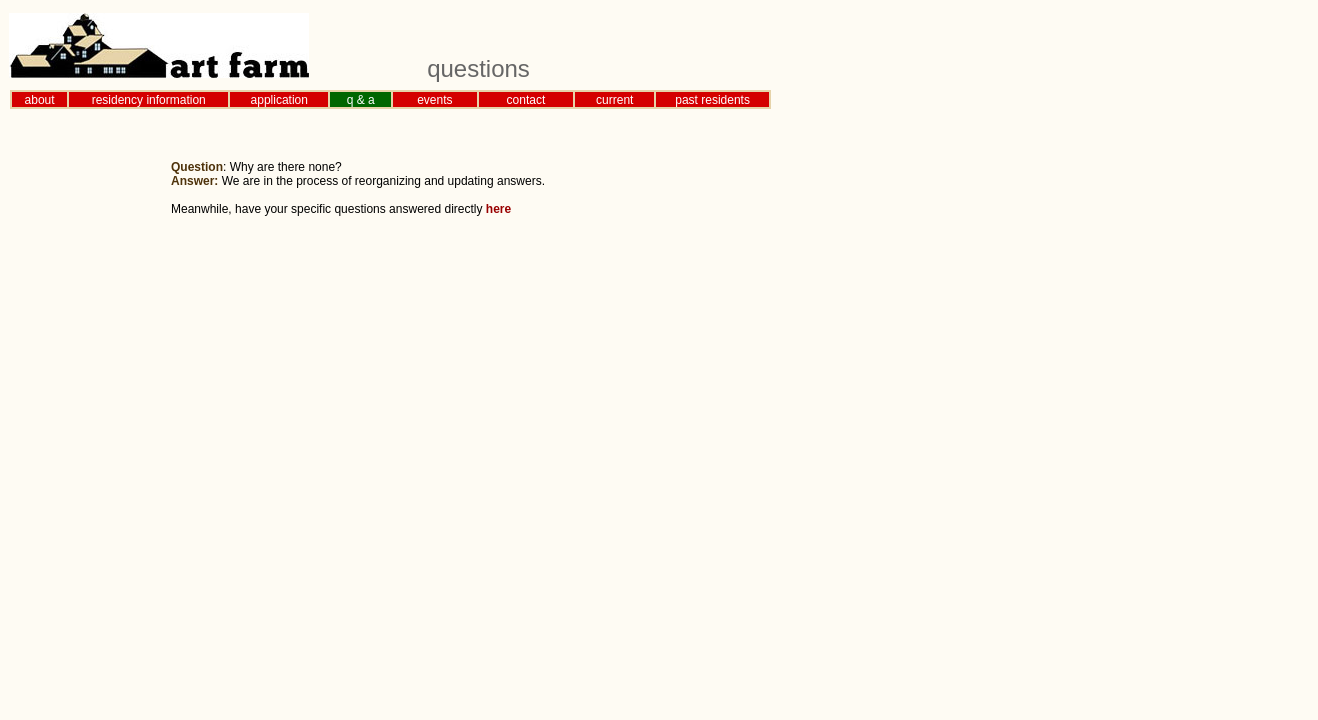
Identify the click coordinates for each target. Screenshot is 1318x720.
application (279, 100)
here (498, 209)
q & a (361, 100)
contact (526, 100)
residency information (149, 100)
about (40, 100)
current (614, 100)
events (434, 100)
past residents (712, 100)
